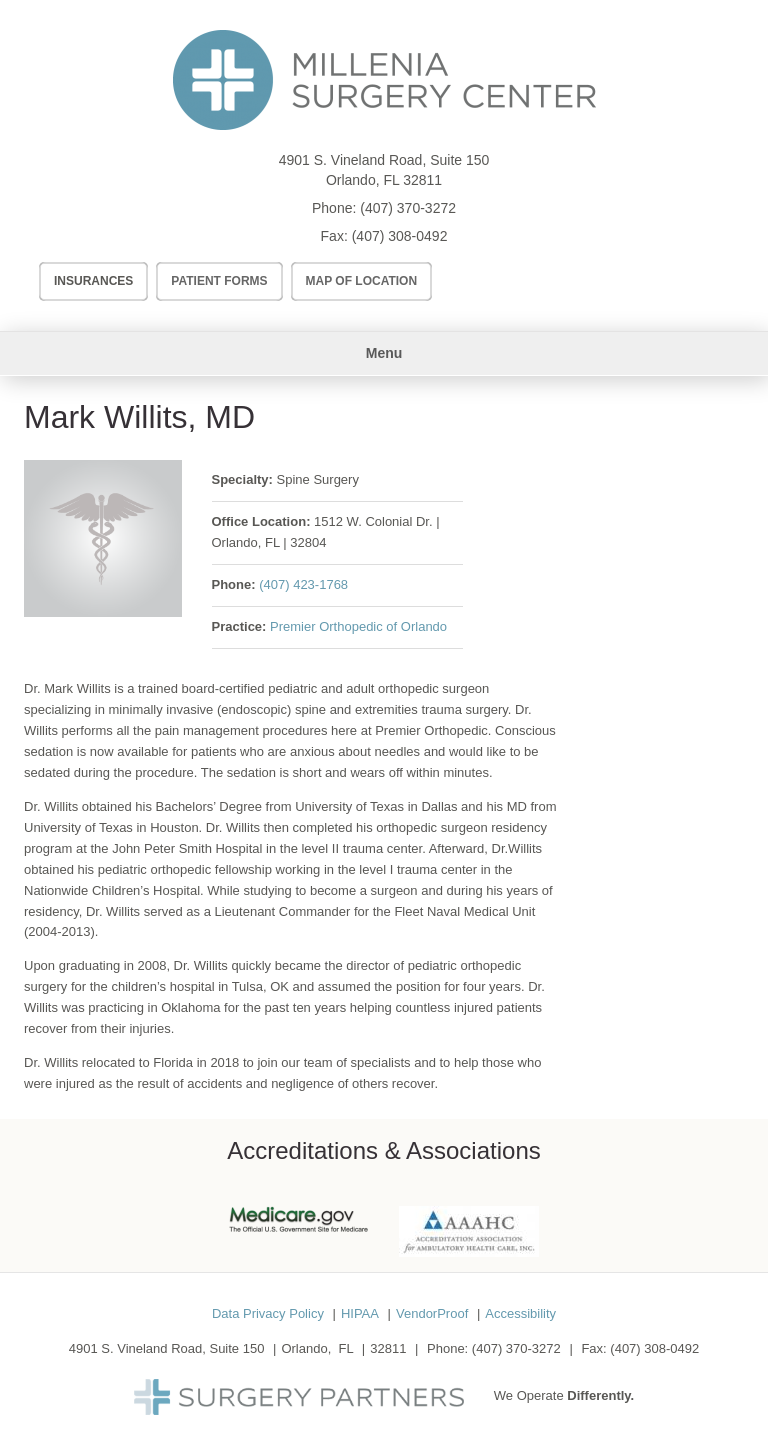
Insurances (93, 281)
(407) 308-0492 (400, 236)
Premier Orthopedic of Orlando (358, 626)
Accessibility (520, 1313)
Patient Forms (219, 281)
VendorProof (432, 1313)
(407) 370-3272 (408, 208)
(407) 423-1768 (303, 584)
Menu (384, 353)
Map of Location (362, 281)
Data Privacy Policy (268, 1313)
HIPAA (360, 1313)
